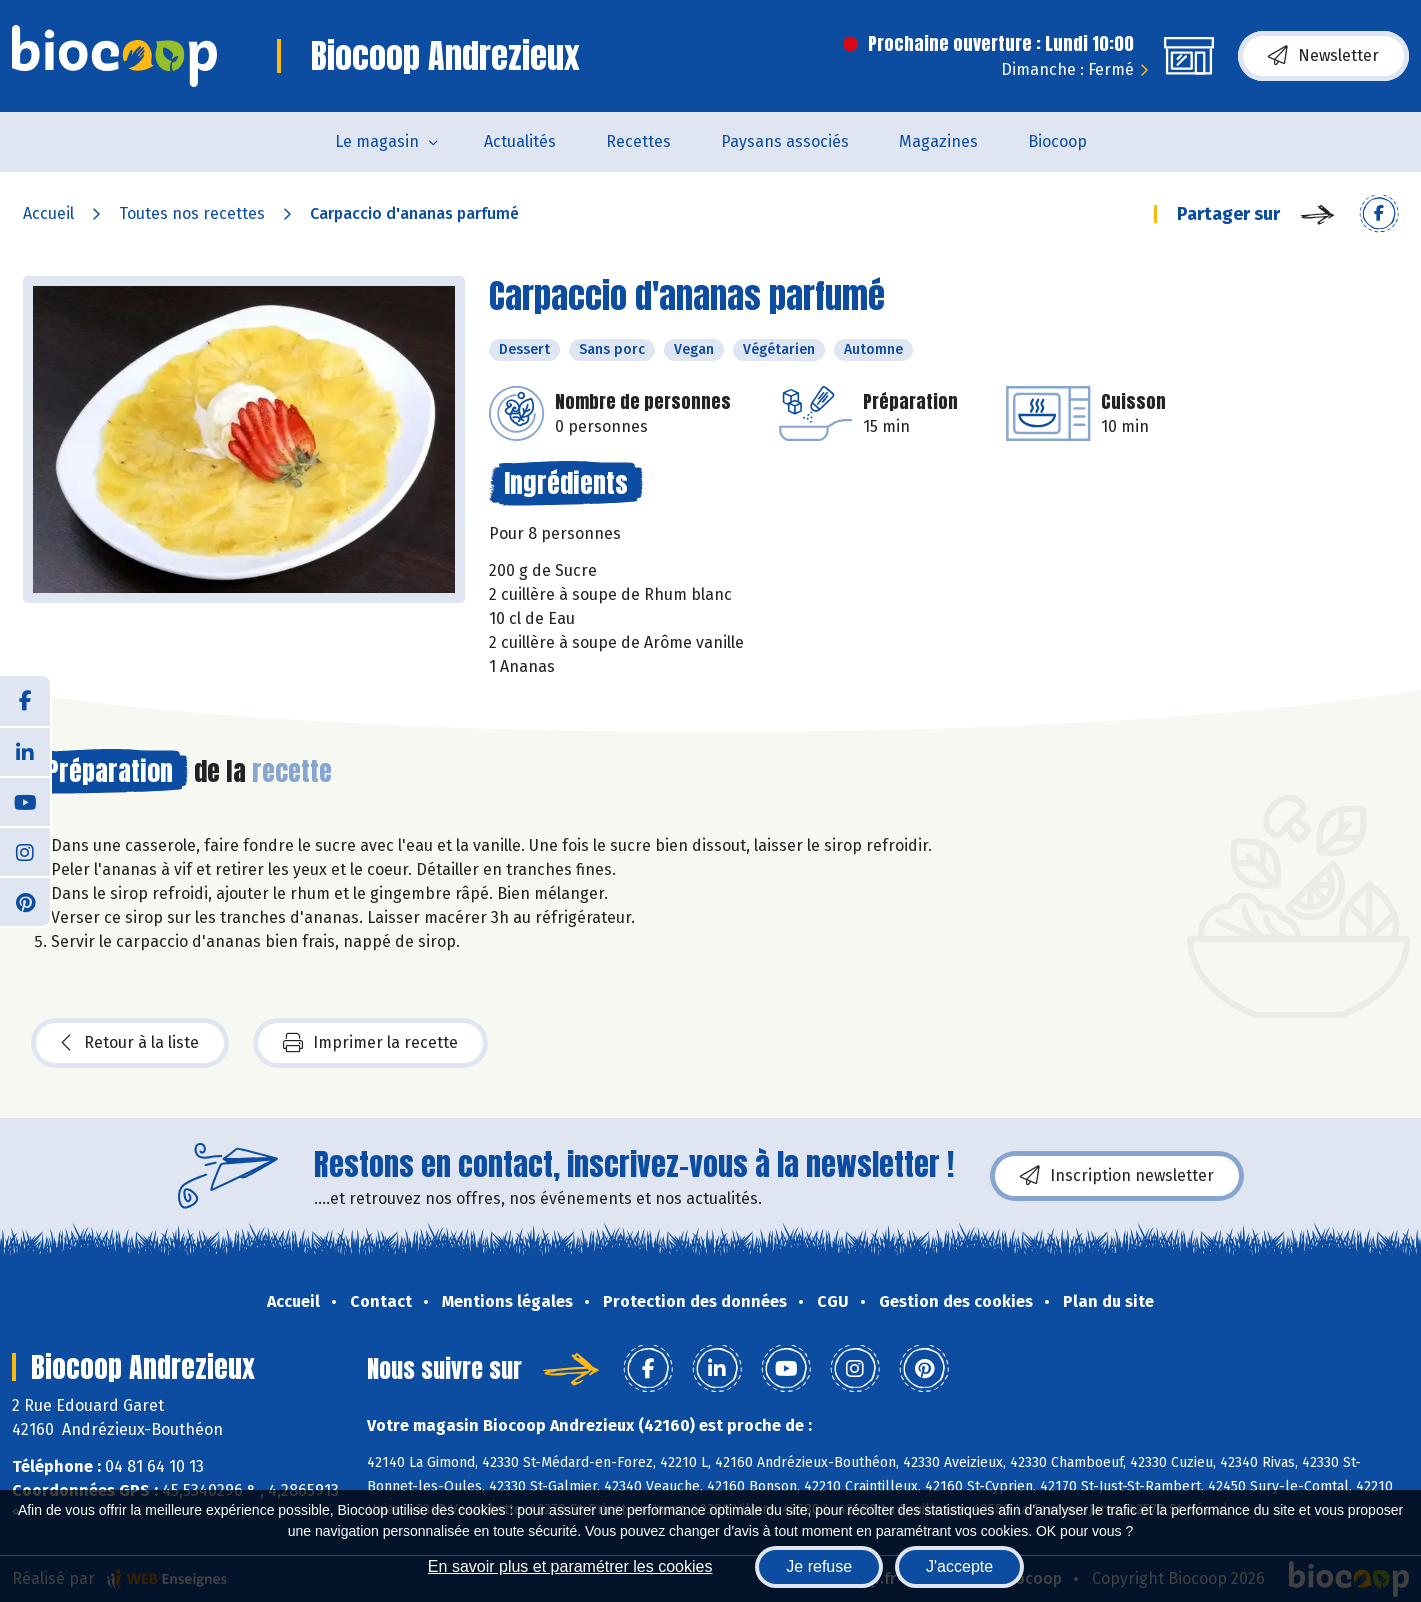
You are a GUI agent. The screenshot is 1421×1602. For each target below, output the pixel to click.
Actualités (520, 141)
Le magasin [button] (377, 141)
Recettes (638, 141)
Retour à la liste (130, 1043)
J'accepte (959, 1566)
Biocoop (1057, 141)
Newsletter (1323, 56)
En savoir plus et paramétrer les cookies (570, 1566)
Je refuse (819, 1566)
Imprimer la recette (370, 1043)
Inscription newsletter (1117, 1176)
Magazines (938, 141)
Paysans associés (785, 141)
